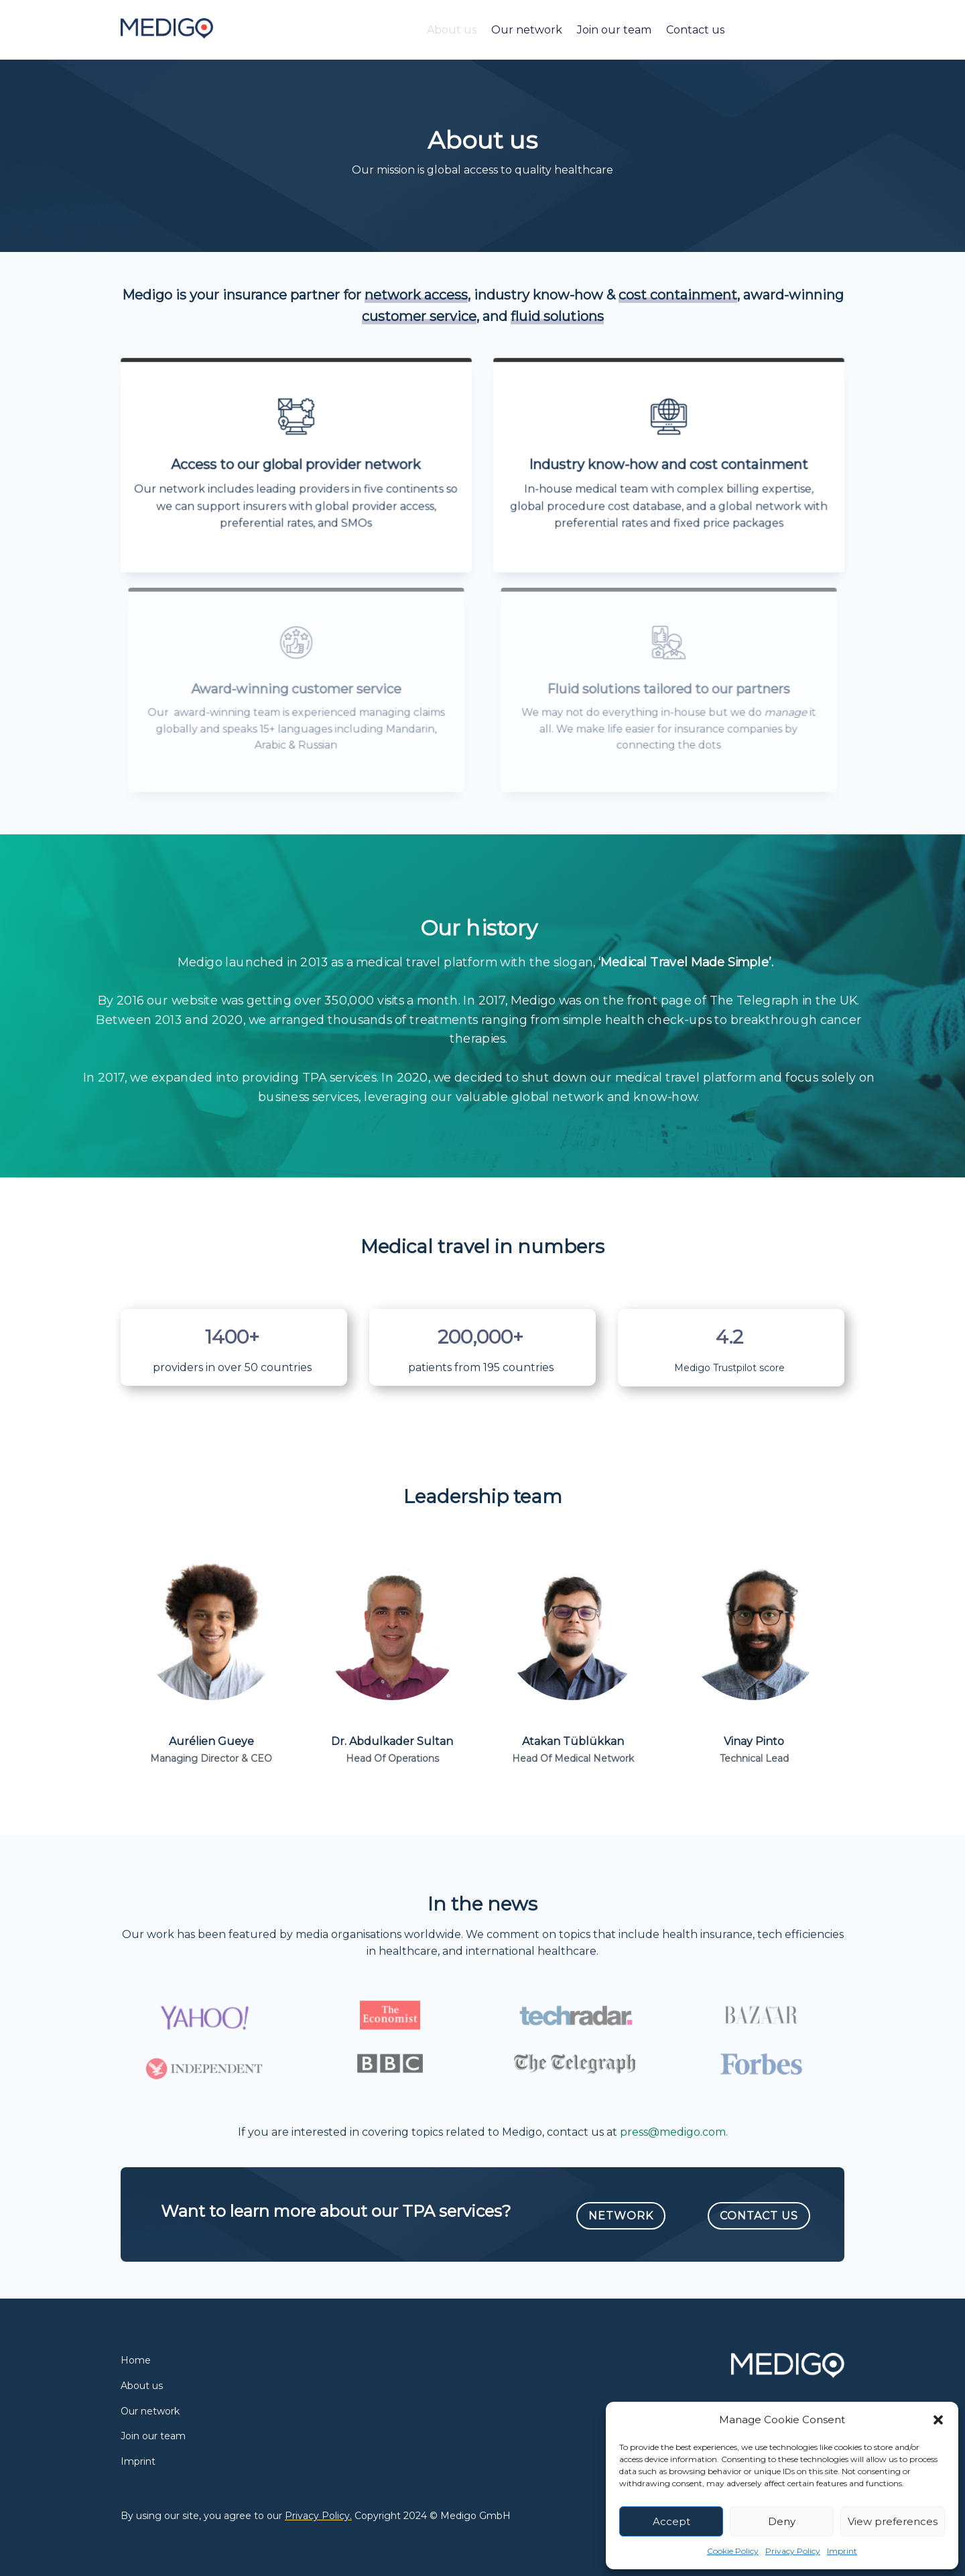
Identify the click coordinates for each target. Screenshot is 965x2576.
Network (620, 2215)
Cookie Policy (733, 2551)
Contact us (695, 29)
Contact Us (759, 2215)
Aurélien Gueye (211, 1741)
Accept (671, 2521)
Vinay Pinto (754, 1741)
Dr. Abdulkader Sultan (392, 1741)
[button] (938, 2420)
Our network (526, 29)
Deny (781, 2521)
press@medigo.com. (674, 2132)
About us (451, 29)
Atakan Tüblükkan (573, 1741)
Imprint (842, 2551)
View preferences (893, 2521)
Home (136, 2360)
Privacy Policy (792, 2551)
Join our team (614, 29)
